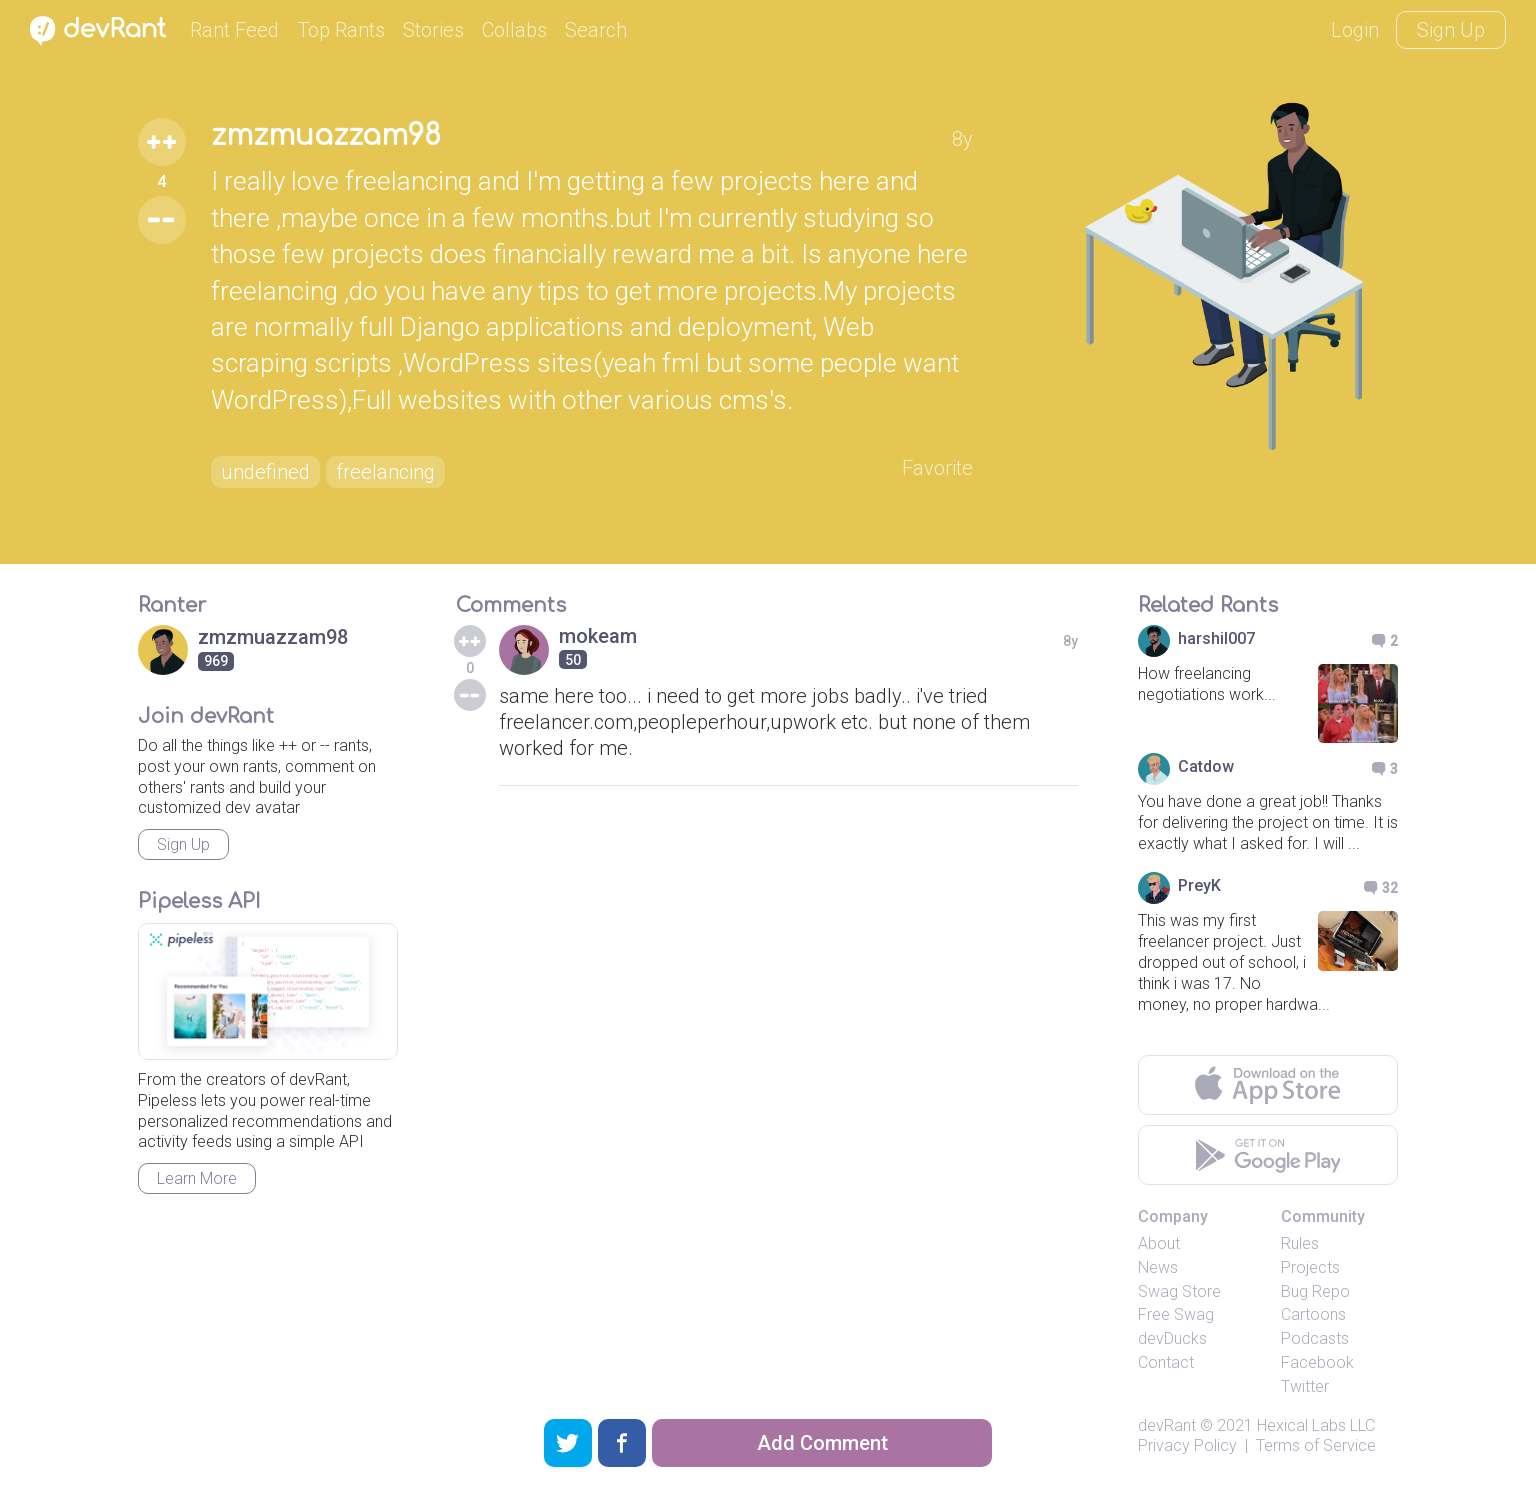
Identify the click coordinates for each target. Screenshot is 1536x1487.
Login (1355, 30)
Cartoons (1313, 1314)
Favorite (937, 468)
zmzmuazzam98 (326, 136)
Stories (433, 30)
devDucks (1172, 1338)
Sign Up (1451, 30)
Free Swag (1176, 1314)
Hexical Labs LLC (1316, 1425)
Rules (1300, 1243)
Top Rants (341, 30)
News (1158, 1267)
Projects (1310, 1267)
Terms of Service (1316, 1445)
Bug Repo (1315, 1291)
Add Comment (822, 1443)
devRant (1167, 1425)
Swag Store (1179, 1291)
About (1159, 1243)
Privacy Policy (1187, 1445)
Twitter (1305, 1386)
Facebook (1317, 1362)
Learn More (197, 1178)
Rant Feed (234, 30)
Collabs (514, 30)
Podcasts (1315, 1338)
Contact (1166, 1362)
